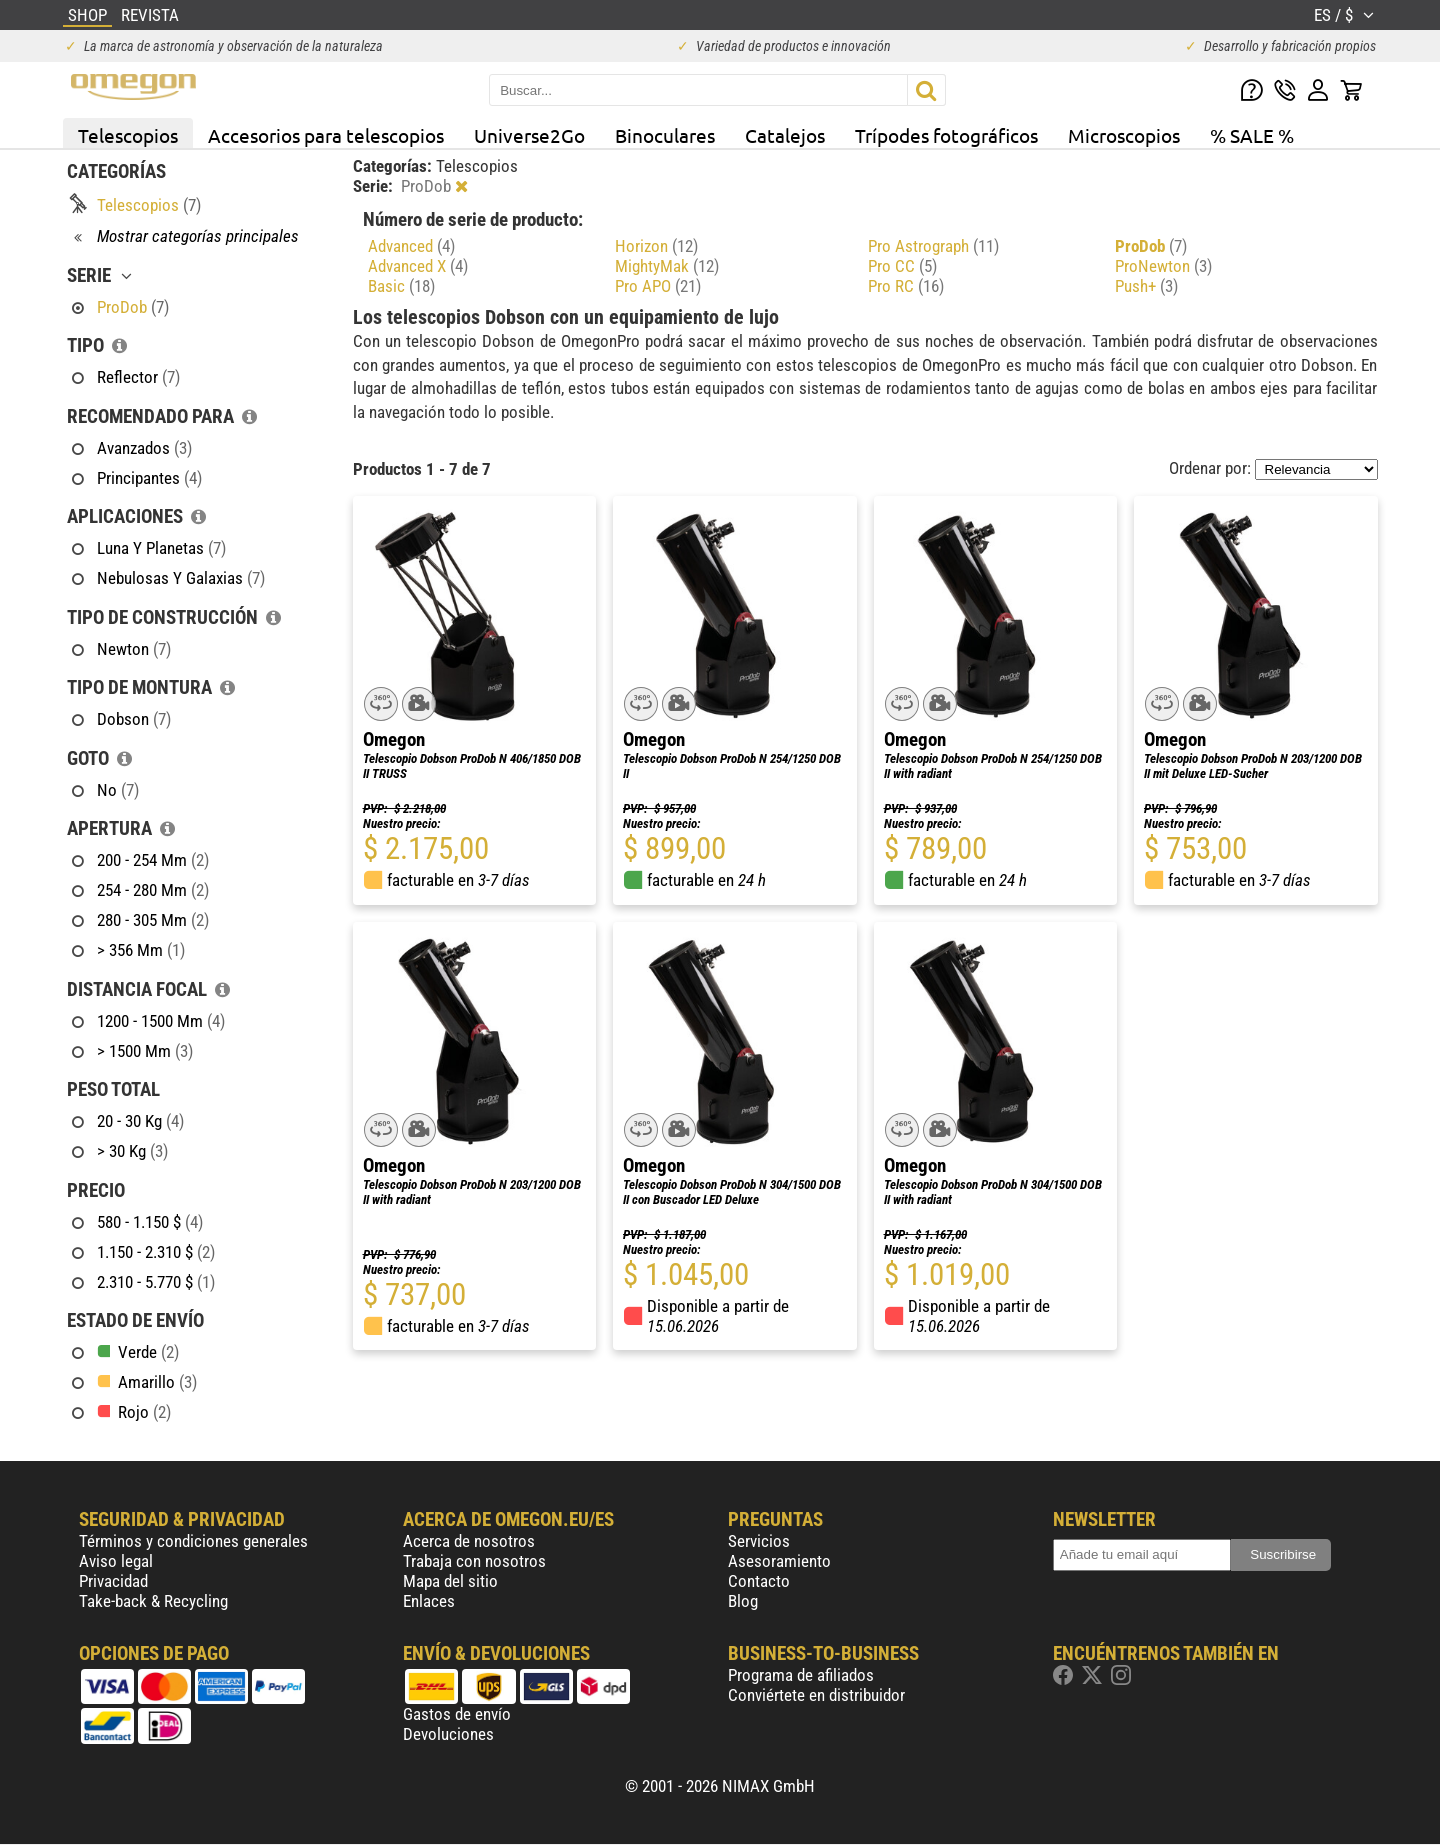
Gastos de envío (457, 1714)
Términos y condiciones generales (193, 1541)
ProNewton (1163, 266)
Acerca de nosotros (469, 1541)
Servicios (759, 1541)
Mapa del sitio (450, 1581)
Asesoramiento (779, 1561)
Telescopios (128, 135)
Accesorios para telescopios (326, 135)
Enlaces (429, 1601)
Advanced (411, 246)
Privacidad (113, 1581)
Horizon (656, 246)
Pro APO (658, 286)
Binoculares (665, 135)
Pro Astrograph (933, 246)
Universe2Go (529, 135)
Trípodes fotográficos (946, 135)
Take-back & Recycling (153, 1601)
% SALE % (1252, 135)
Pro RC (906, 286)
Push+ (1146, 286)
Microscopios (1124, 135)
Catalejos (785, 135)
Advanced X (418, 266)
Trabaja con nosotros (474, 1561)
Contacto (759, 1581)
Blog (743, 1601)
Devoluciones (448, 1734)
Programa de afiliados (801, 1675)
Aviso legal (116, 1561)
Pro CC (902, 266)
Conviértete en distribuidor (816, 1695)
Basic (401, 286)
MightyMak (667, 266)
